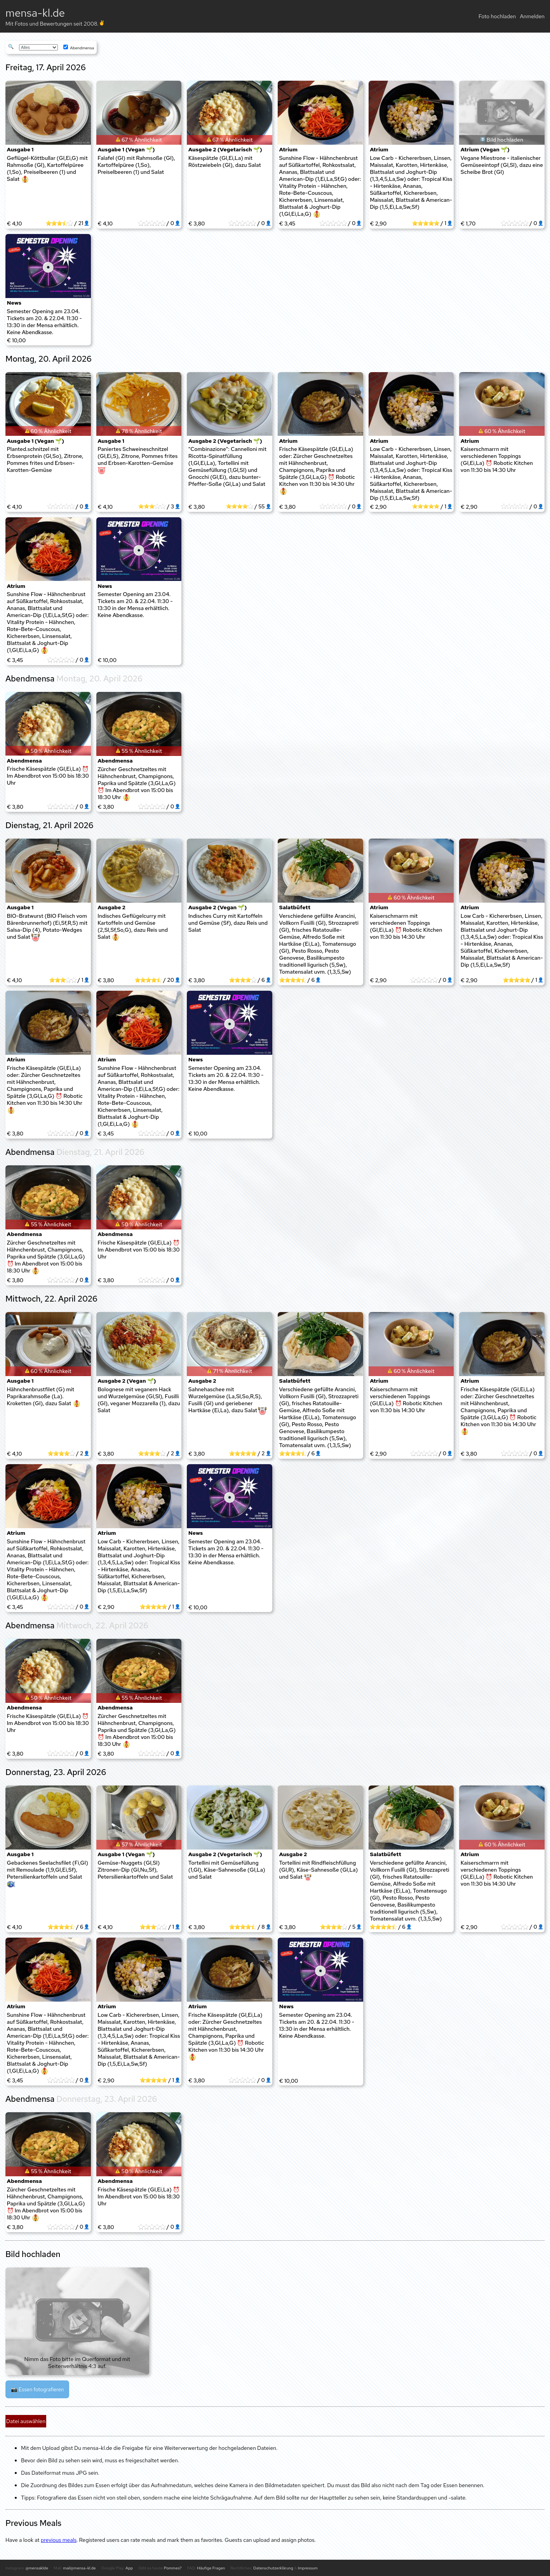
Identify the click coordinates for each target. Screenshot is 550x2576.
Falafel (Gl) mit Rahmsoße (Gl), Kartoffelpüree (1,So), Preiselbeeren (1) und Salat (136, 164)
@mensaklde (37, 2568)
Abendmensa (78, 47)
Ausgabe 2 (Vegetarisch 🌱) (225, 149)
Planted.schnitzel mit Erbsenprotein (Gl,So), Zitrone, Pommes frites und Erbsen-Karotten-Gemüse (45, 459)
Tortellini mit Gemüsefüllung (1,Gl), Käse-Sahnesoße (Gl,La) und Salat (226, 1869)
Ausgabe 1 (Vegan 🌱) (126, 149)
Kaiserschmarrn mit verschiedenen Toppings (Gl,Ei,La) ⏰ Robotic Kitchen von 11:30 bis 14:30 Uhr (497, 459)
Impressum (308, 2568)
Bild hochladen (505, 139)
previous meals (59, 2539)
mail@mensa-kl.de (79, 2568)
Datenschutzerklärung (273, 2568)
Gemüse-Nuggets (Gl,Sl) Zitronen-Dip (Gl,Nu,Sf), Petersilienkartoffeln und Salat (135, 1869)
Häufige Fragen (211, 2568)
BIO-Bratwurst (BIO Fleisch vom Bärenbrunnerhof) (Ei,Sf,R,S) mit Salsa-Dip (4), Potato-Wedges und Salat (47, 926)
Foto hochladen (497, 16)
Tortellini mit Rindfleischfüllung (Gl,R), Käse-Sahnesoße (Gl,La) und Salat (318, 1870)
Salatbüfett (295, 907)
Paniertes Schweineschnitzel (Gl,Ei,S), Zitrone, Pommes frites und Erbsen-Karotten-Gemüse (137, 460)
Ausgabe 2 (111, 907)
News (14, 302)
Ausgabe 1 (20, 149)
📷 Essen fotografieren (37, 2389)
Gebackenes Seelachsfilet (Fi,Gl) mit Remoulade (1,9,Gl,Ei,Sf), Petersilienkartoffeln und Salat (47, 1873)
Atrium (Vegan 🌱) (485, 149)
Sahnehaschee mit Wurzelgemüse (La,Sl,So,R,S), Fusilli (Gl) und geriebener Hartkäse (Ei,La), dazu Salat (227, 1400)
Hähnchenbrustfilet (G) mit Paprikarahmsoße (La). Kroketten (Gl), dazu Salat (44, 1397)
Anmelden (532, 16)
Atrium (288, 149)
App (129, 2568)
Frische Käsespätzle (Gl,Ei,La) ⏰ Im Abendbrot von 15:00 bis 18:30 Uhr (48, 775)
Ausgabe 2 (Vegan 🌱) (217, 907)
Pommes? (173, 2568)
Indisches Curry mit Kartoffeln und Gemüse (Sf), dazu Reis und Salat (228, 922)
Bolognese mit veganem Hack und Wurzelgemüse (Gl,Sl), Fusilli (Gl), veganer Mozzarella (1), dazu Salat (138, 1400)
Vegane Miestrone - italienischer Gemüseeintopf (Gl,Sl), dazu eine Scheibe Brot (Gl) (502, 164)
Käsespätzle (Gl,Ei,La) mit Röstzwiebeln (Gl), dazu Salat (224, 161)
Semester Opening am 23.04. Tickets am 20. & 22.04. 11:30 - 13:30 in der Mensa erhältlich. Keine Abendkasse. (44, 322)
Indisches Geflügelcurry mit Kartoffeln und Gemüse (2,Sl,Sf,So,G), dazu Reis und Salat (132, 926)
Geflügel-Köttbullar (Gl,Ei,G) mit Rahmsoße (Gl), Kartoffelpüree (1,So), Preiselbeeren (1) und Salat (47, 169)
